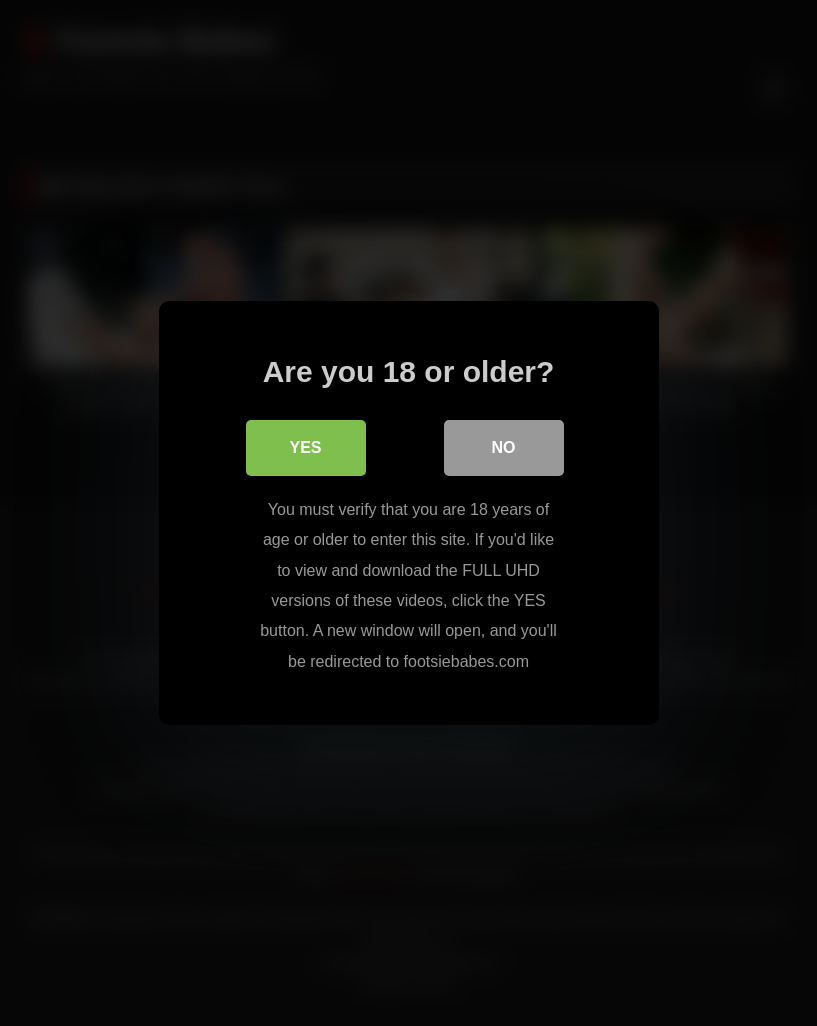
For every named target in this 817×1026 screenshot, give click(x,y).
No (504, 447)
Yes (305, 447)
